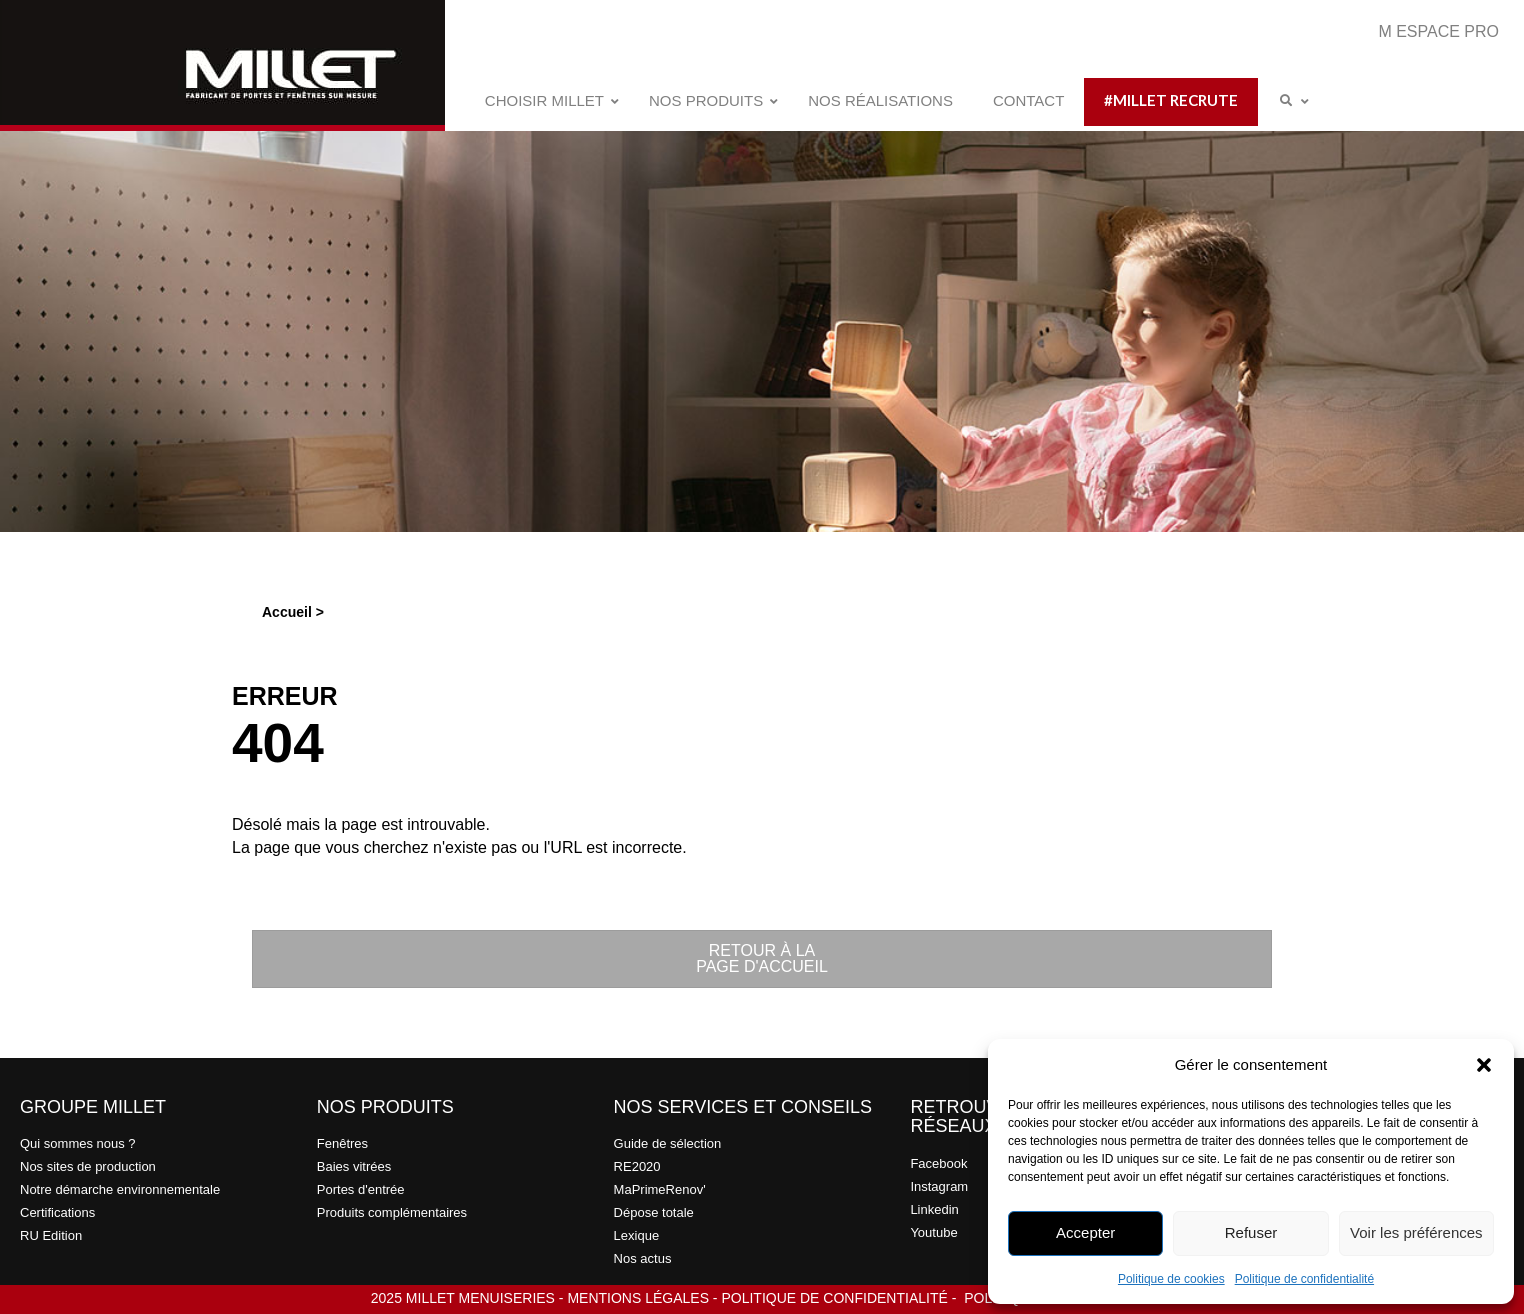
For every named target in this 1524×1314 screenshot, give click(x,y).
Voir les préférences (1416, 1232)
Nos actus (643, 1258)
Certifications (57, 1212)
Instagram (939, 1186)
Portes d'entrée (361, 1189)
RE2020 (637, 1166)
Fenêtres (342, 1143)
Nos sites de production (88, 1166)
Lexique (637, 1235)
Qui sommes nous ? (78, 1143)
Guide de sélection (668, 1143)
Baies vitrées (354, 1166)
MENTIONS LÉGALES (638, 1298)
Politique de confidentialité (1304, 1279)
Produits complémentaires (392, 1212)
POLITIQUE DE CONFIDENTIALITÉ (834, 1298)
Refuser (1251, 1232)
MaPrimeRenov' (660, 1189)
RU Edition (51, 1235)
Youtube (933, 1232)
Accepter (1085, 1232)
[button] (1484, 1065)
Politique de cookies (1171, 1279)
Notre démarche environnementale (120, 1189)
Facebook (938, 1163)
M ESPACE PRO (1438, 31)
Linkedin (934, 1209)
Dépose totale (654, 1212)
